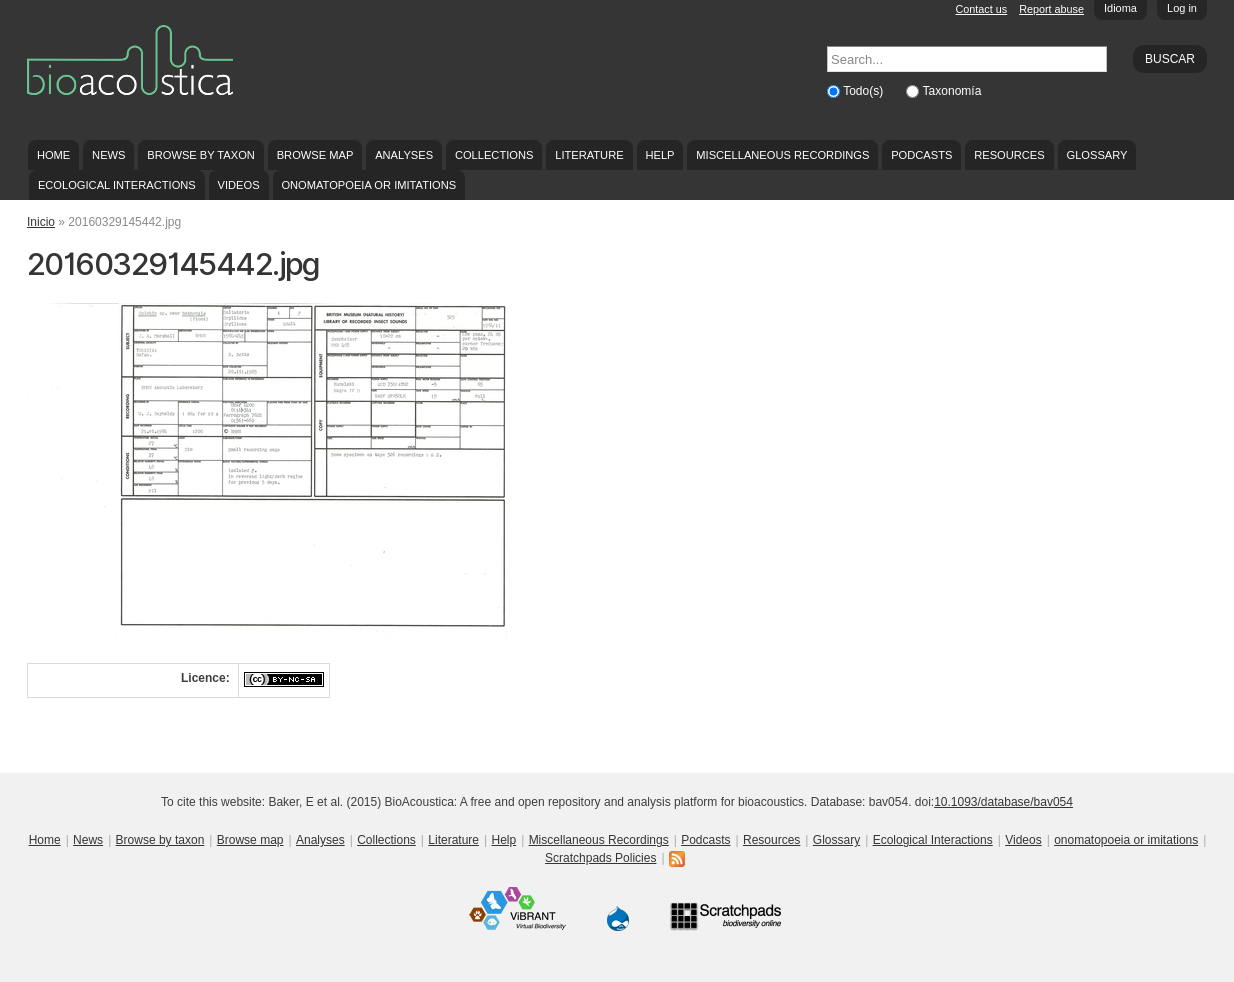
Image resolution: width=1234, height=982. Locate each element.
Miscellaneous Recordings (782, 155)
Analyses (404, 155)
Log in (1182, 8)
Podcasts (921, 155)
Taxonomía (952, 91)
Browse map (315, 155)
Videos (239, 185)
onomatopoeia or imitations (368, 185)
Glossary (1097, 155)
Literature (589, 155)
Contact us (982, 9)
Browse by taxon (201, 155)
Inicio (41, 222)
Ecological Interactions (117, 185)
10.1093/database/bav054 (1003, 802)
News (108, 155)
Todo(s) (864, 91)
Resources (1009, 155)
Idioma (1120, 8)
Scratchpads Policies (600, 858)
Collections (494, 155)
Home (53, 155)
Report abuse (1051, 9)
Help (659, 155)
